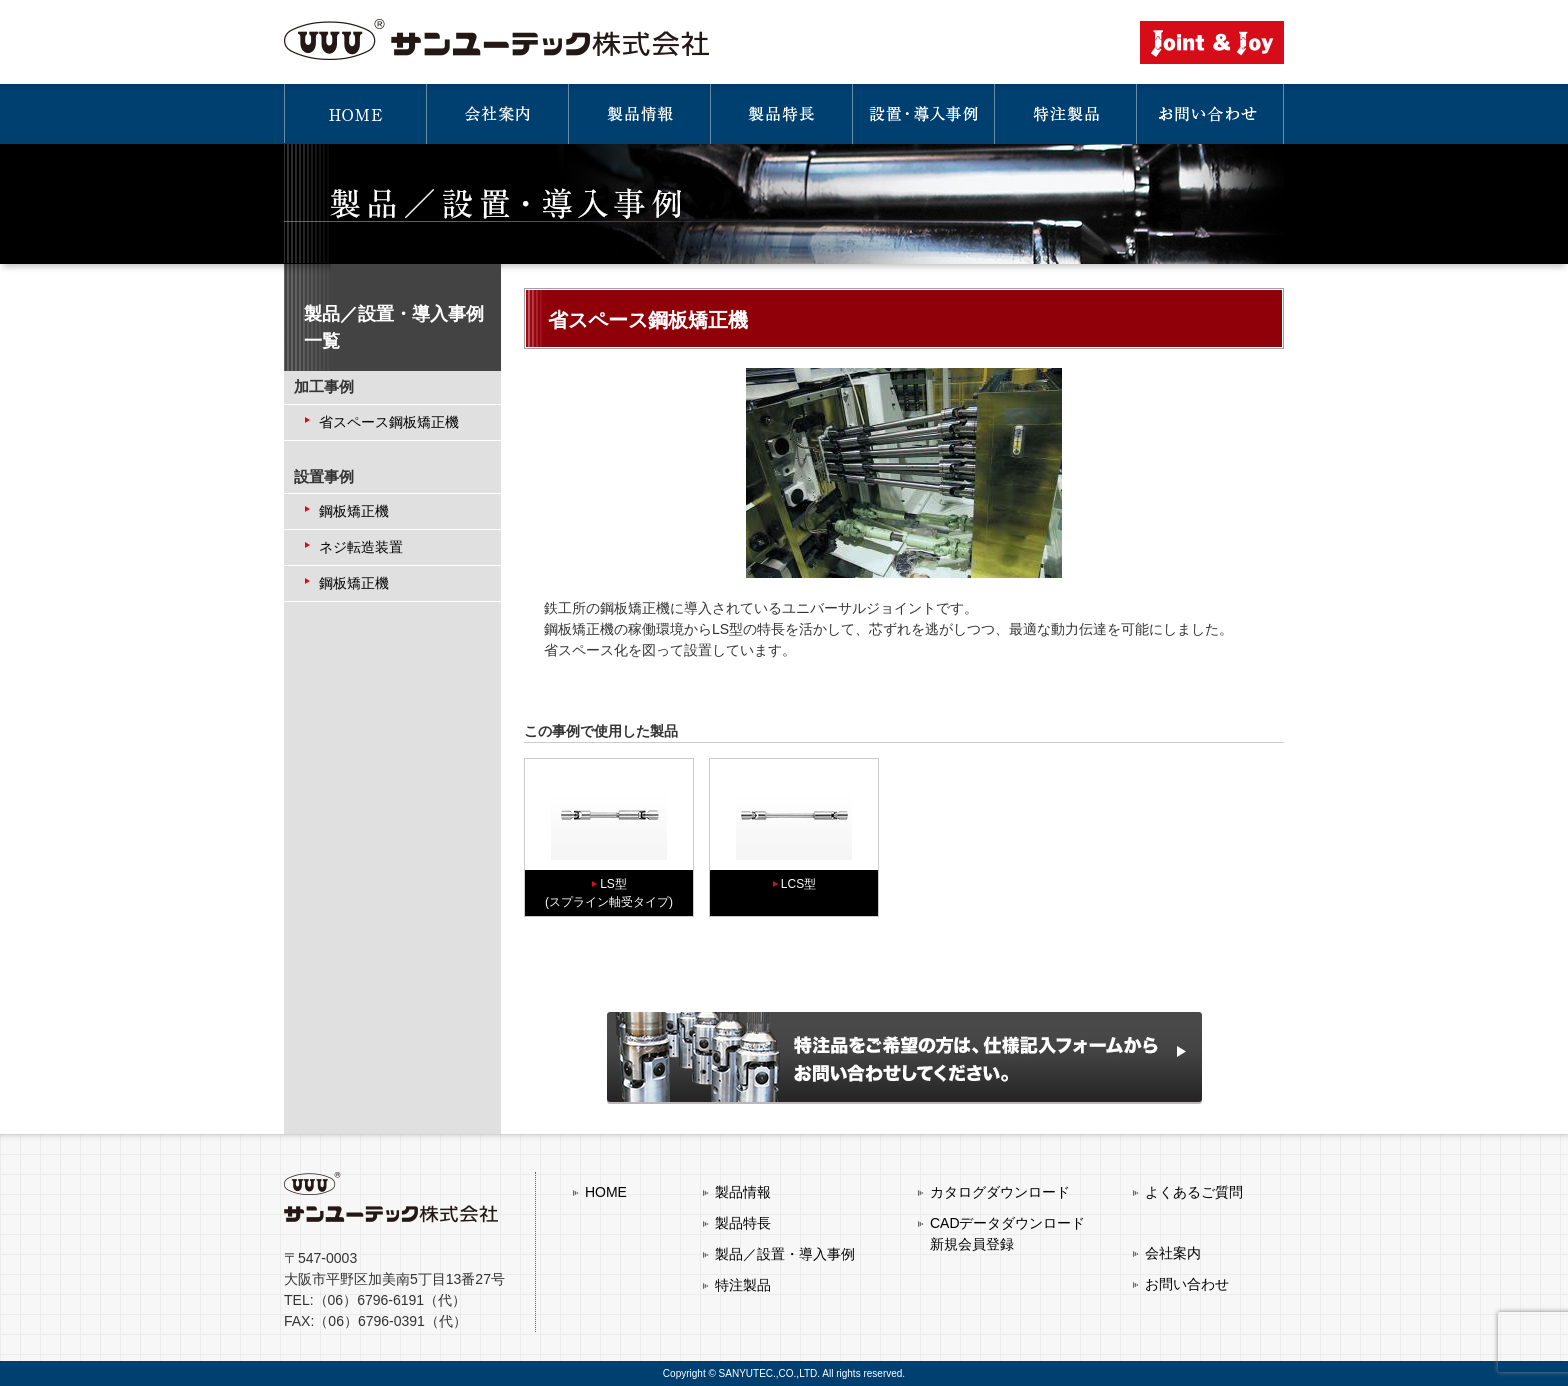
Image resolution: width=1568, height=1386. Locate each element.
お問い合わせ (1187, 1284)
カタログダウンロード (1000, 1192)
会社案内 (1173, 1253)
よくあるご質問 (1194, 1192)
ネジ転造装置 (361, 547)
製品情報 (743, 1192)
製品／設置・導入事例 (785, 1254)
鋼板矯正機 (354, 511)
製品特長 (743, 1223)
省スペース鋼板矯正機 (389, 422)
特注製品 (743, 1285)
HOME (606, 1192)
